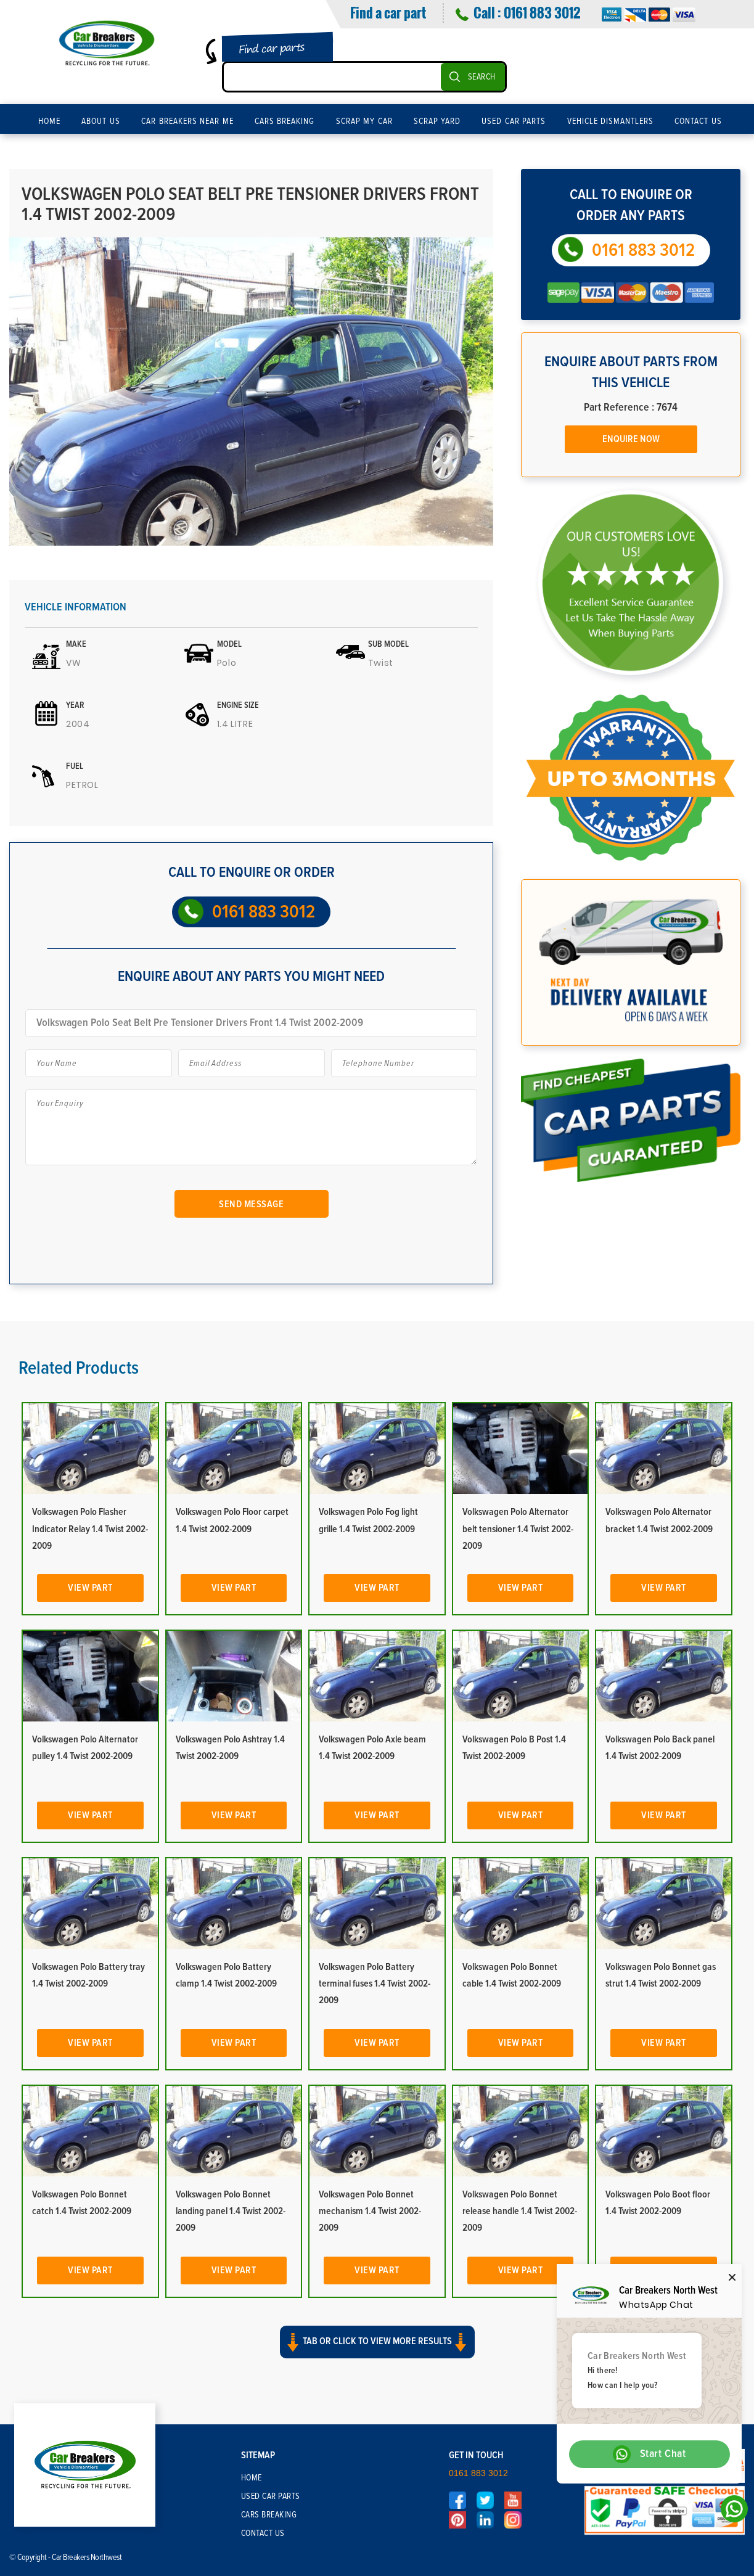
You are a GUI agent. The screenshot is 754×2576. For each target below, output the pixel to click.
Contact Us (698, 121)
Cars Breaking (285, 121)
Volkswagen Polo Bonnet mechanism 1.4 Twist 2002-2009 (370, 2211)
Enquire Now (631, 439)
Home (49, 121)
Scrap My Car (364, 121)
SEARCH (482, 77)
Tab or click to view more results (377, 2342)
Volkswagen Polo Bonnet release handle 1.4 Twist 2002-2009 (519, 2211)
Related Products (78, 1368)
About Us (100, 121)
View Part (90, 1588)
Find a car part (388, 12)
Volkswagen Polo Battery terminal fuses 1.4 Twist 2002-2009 (374, 1983)
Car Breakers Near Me (187, 121)
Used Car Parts (513, 121)
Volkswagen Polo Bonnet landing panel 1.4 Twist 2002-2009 (230, 2211)
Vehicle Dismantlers (610, 121)
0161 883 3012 (542, 12)
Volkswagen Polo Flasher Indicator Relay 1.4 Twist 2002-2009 (90, 1528)
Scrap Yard (437, 121)
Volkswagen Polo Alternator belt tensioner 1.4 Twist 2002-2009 (517, 1528)
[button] (377, 2352)
